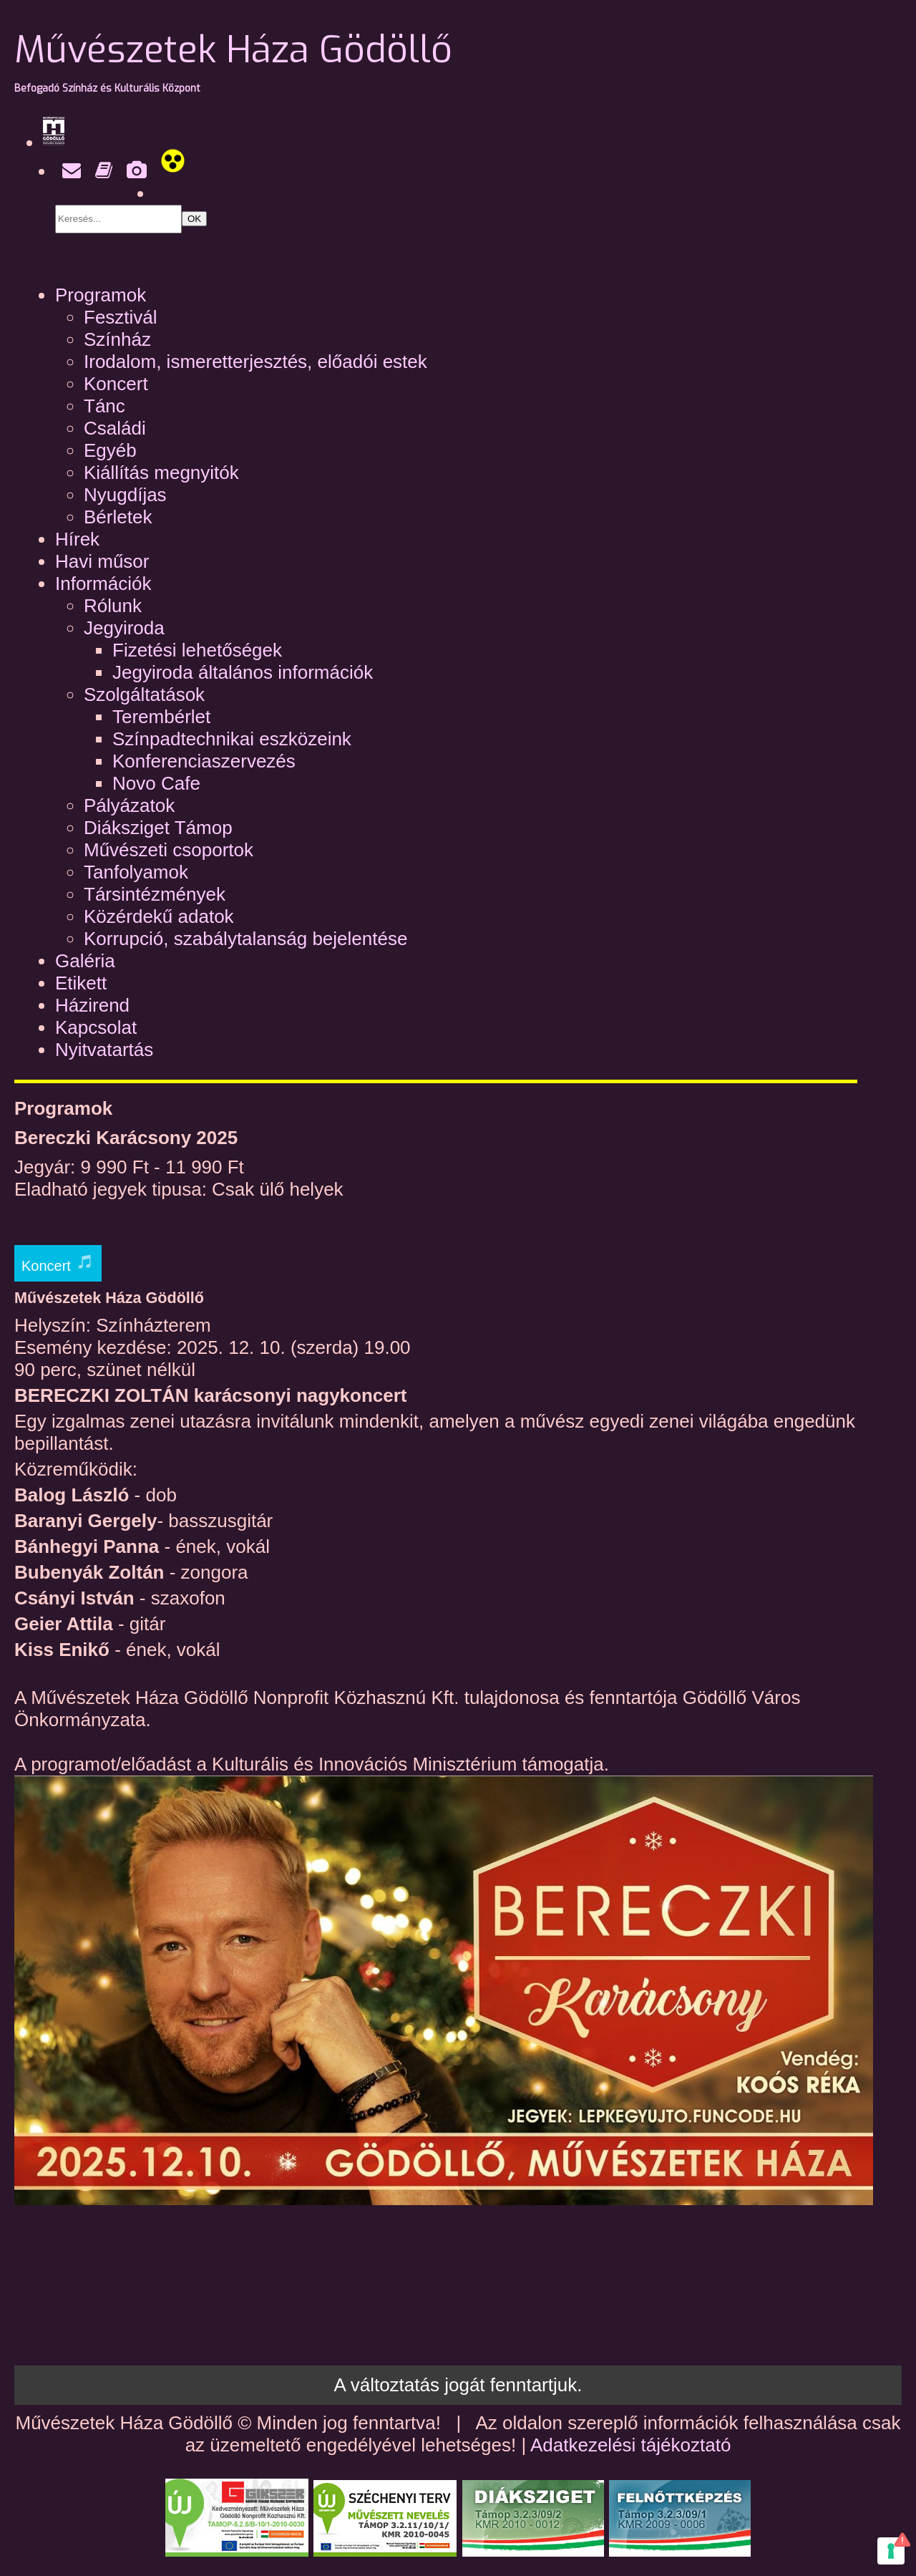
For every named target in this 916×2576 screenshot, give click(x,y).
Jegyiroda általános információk (242, 672)
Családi (115, 428)
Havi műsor (102, 561)
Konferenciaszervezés (204, 761)
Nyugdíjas (125, 494)
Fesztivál (120, 317)
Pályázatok (129, 805)
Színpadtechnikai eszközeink (231, 739)
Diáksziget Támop (158, 827)
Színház (117, 339)
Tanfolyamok (136, 872)
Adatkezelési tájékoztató (630, 2445)
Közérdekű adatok (159, 916)
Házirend (92, 1005)
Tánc (104, 406)
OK (194, 218)
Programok (100, 295)
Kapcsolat (96, 1027)
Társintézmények (154, 894)
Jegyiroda (124, 628)
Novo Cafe (156, 783)
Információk (103, 583)
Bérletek (118, 517)
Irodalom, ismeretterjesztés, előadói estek (255, 361)
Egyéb (110, 450)
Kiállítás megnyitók (161, 472)
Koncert (116, 383)
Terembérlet (161, 716)
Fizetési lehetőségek (197, 650)
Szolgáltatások (144, 694)
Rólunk (113, 605)
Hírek (77, 539)
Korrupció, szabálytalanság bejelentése (245, 938)
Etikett (81, 983)
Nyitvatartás (104, 1049)
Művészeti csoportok (168, 850)
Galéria (85, 961)
